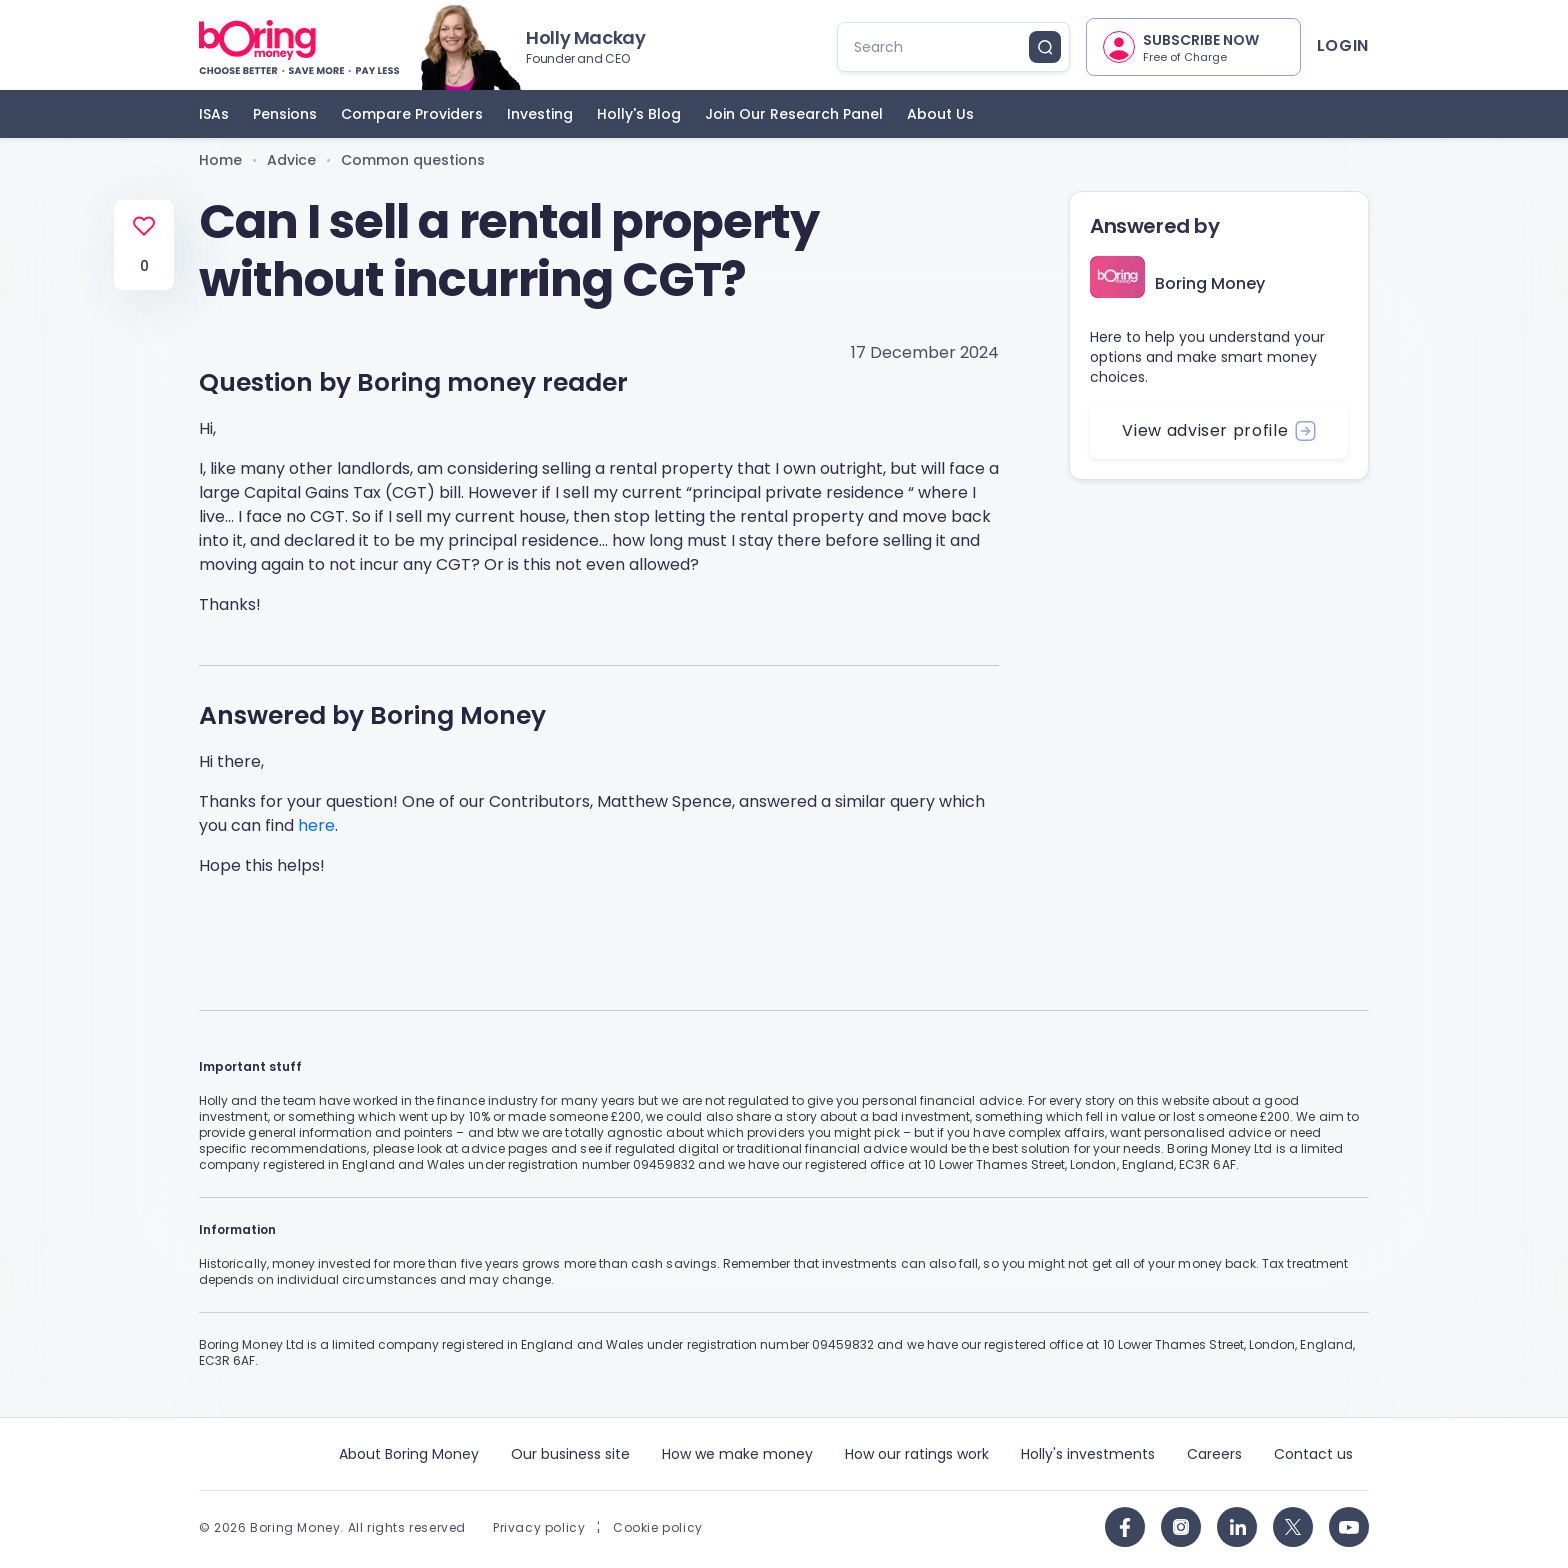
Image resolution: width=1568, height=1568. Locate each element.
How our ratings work (917, 1454)
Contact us (1313, 1454)
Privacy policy (539, 1528)
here (316, 825)
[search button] (1045, 47)
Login (1343, 45)
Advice (291, 160)
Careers (1214, 1454)
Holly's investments (1088, 1454)
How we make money (737, 1454)
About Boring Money (409, 1454)
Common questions (413, 160)
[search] (941, 47)
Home (220, 160)
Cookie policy (658, 1528)
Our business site (570, 1454)
